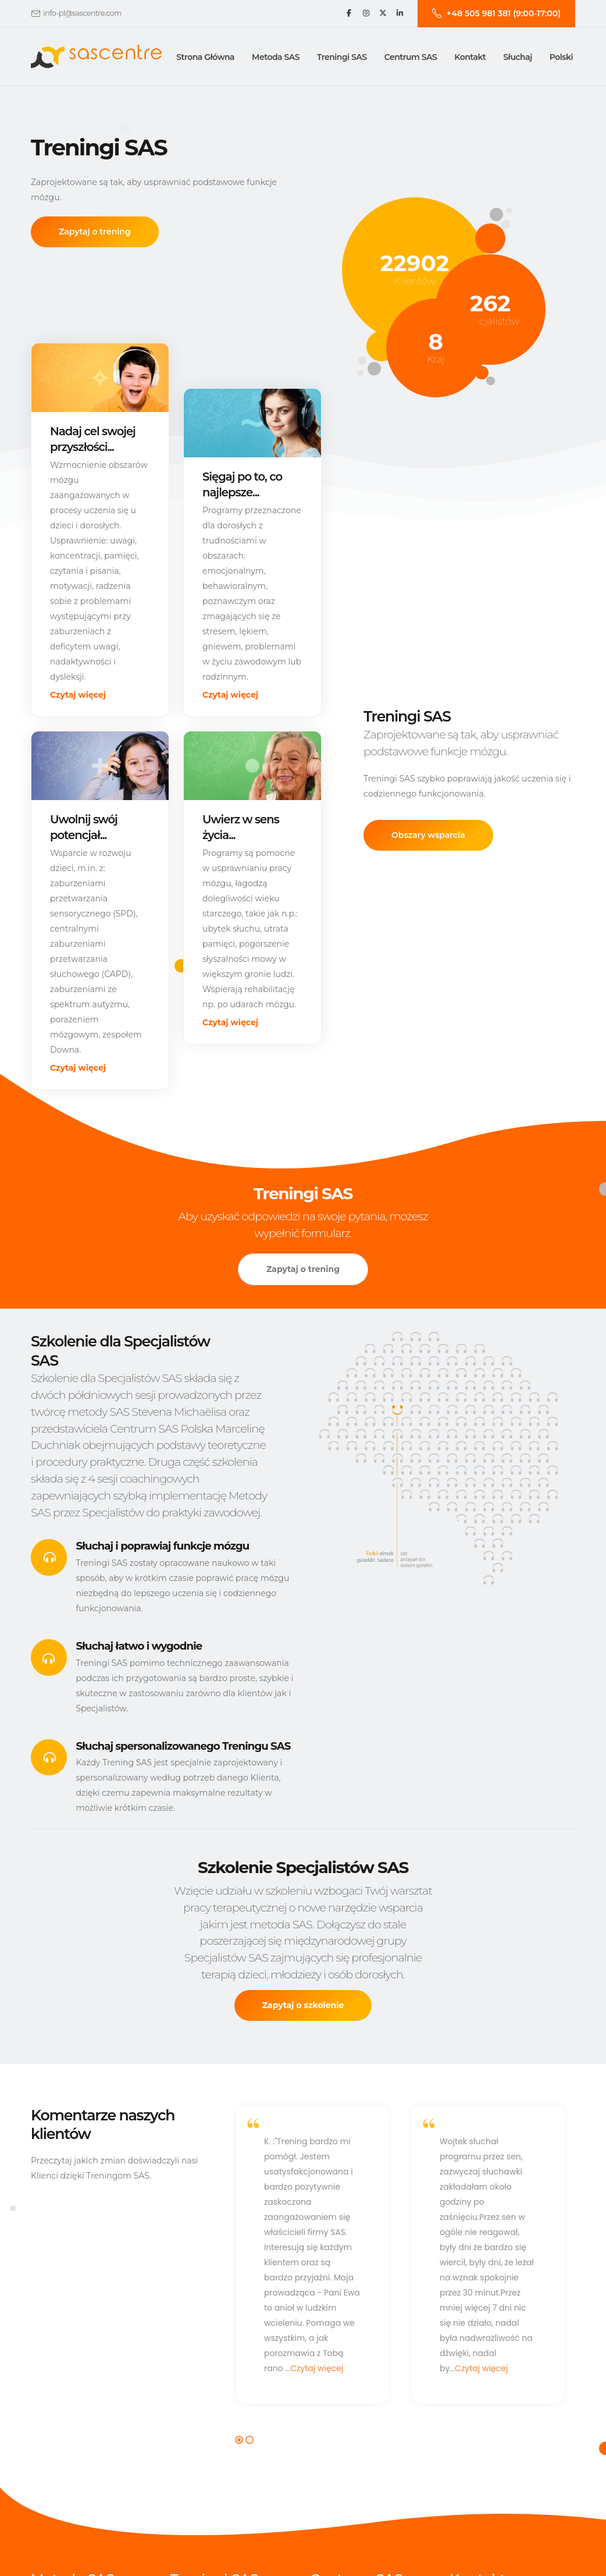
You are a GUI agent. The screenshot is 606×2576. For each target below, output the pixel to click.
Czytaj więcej (78, 695)
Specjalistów (490, 321)
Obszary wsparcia (428, 837)
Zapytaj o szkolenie (303, 2006)
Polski (561, 57)
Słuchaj (517, 57)
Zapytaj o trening (95, 231)
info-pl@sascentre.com (82, 13)
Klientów (414, 281)
